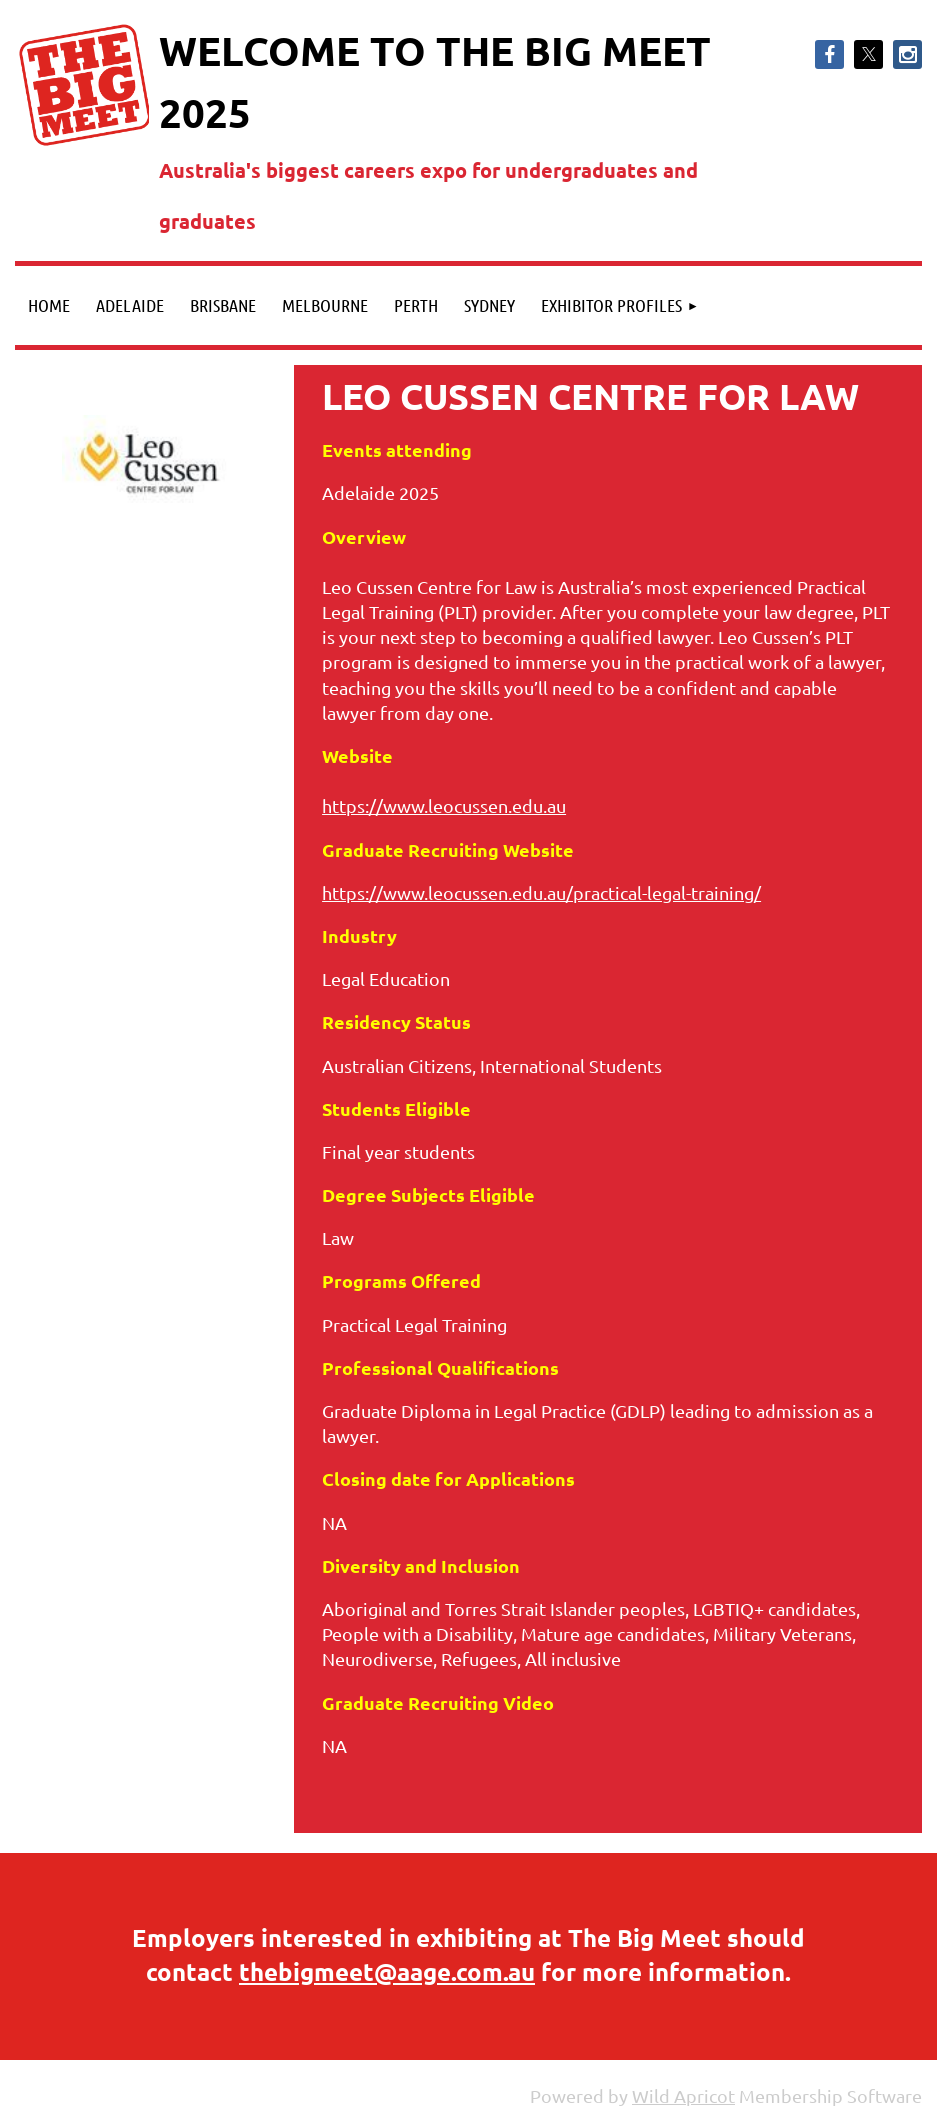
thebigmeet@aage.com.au (387, 1971)
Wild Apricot (683, 2095)
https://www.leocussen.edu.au (444, 805)
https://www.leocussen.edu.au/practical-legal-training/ (541, 892)
